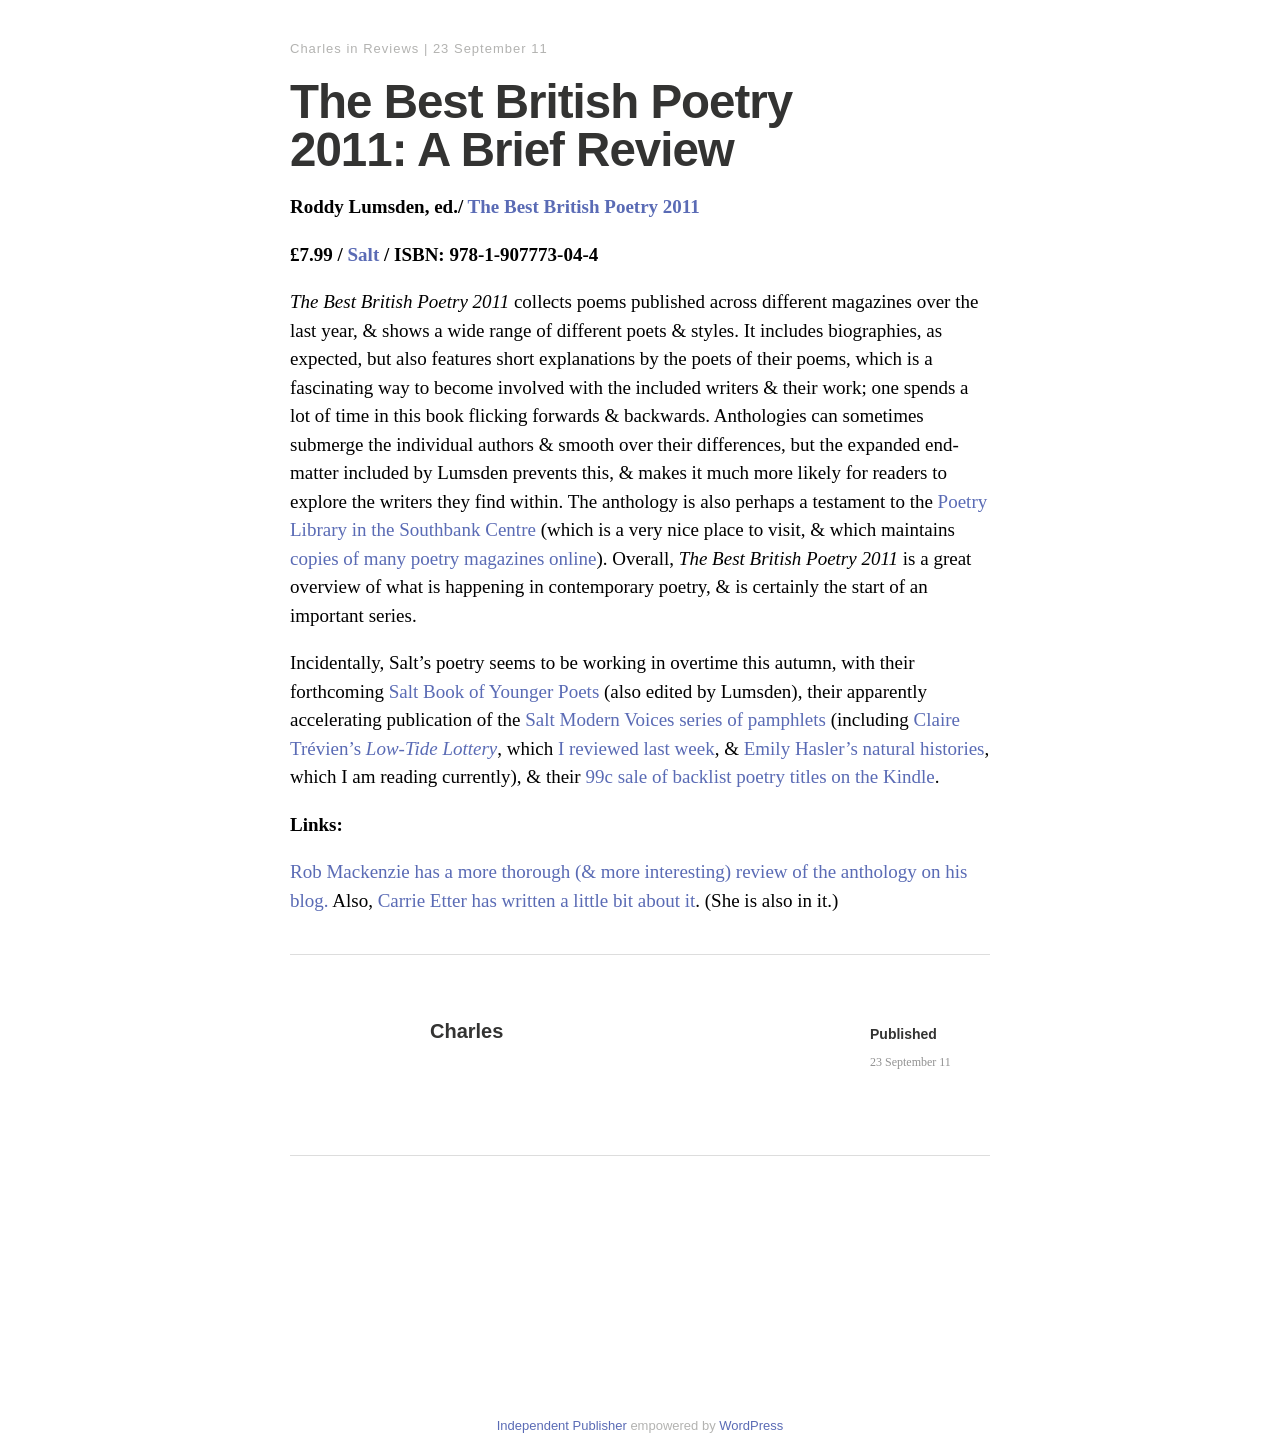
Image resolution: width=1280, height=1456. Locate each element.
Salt (364, 254)
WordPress (751, 1425)
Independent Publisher (562, 1425)
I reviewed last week (636, 748)
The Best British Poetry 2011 (584, 206)
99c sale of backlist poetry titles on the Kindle (759, 776)
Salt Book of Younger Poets (494, 691)
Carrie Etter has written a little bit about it (537, 900)
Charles (316, 48)
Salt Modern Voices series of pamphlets (675, 719)
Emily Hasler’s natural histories (864, 748)
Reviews (391, 48)
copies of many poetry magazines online (443, 558)
